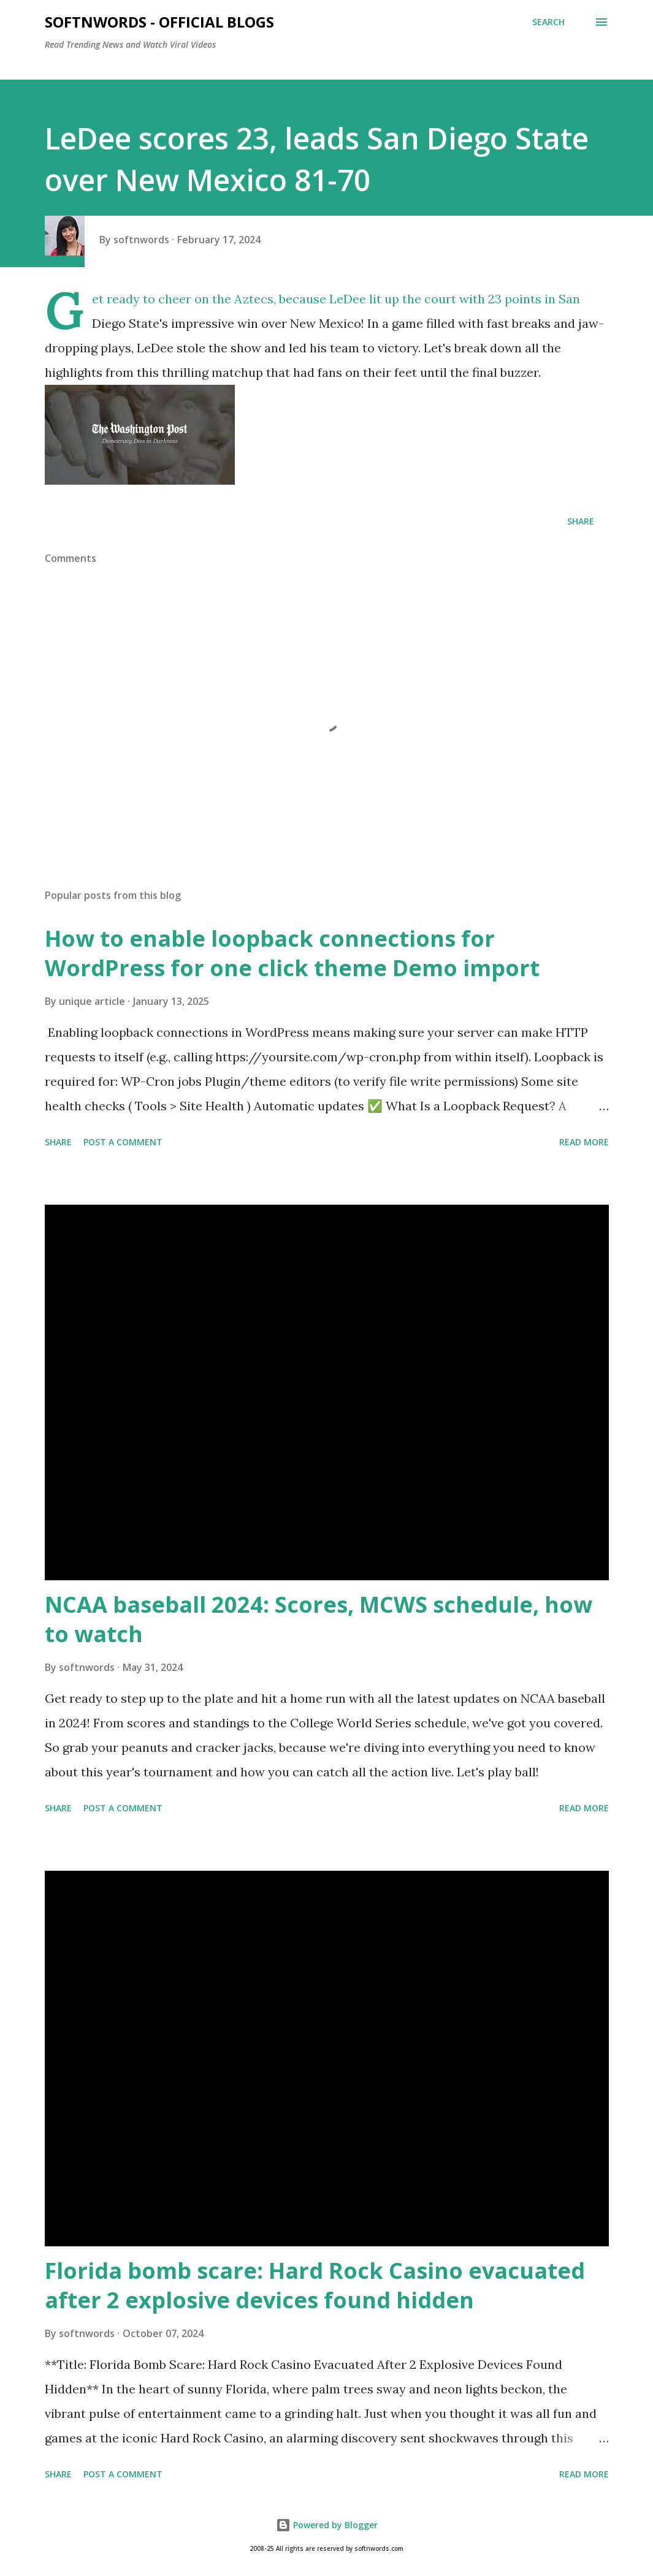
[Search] (548, 22)
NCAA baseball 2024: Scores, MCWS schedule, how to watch (318, 1619)
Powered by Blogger (327, 2525)
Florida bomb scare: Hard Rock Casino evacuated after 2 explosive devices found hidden (315, 2285)
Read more (584, 1142)
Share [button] (580, 521)
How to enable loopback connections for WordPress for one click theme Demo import (292, 953)
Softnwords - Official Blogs (159, 22)
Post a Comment (122, 1142)
